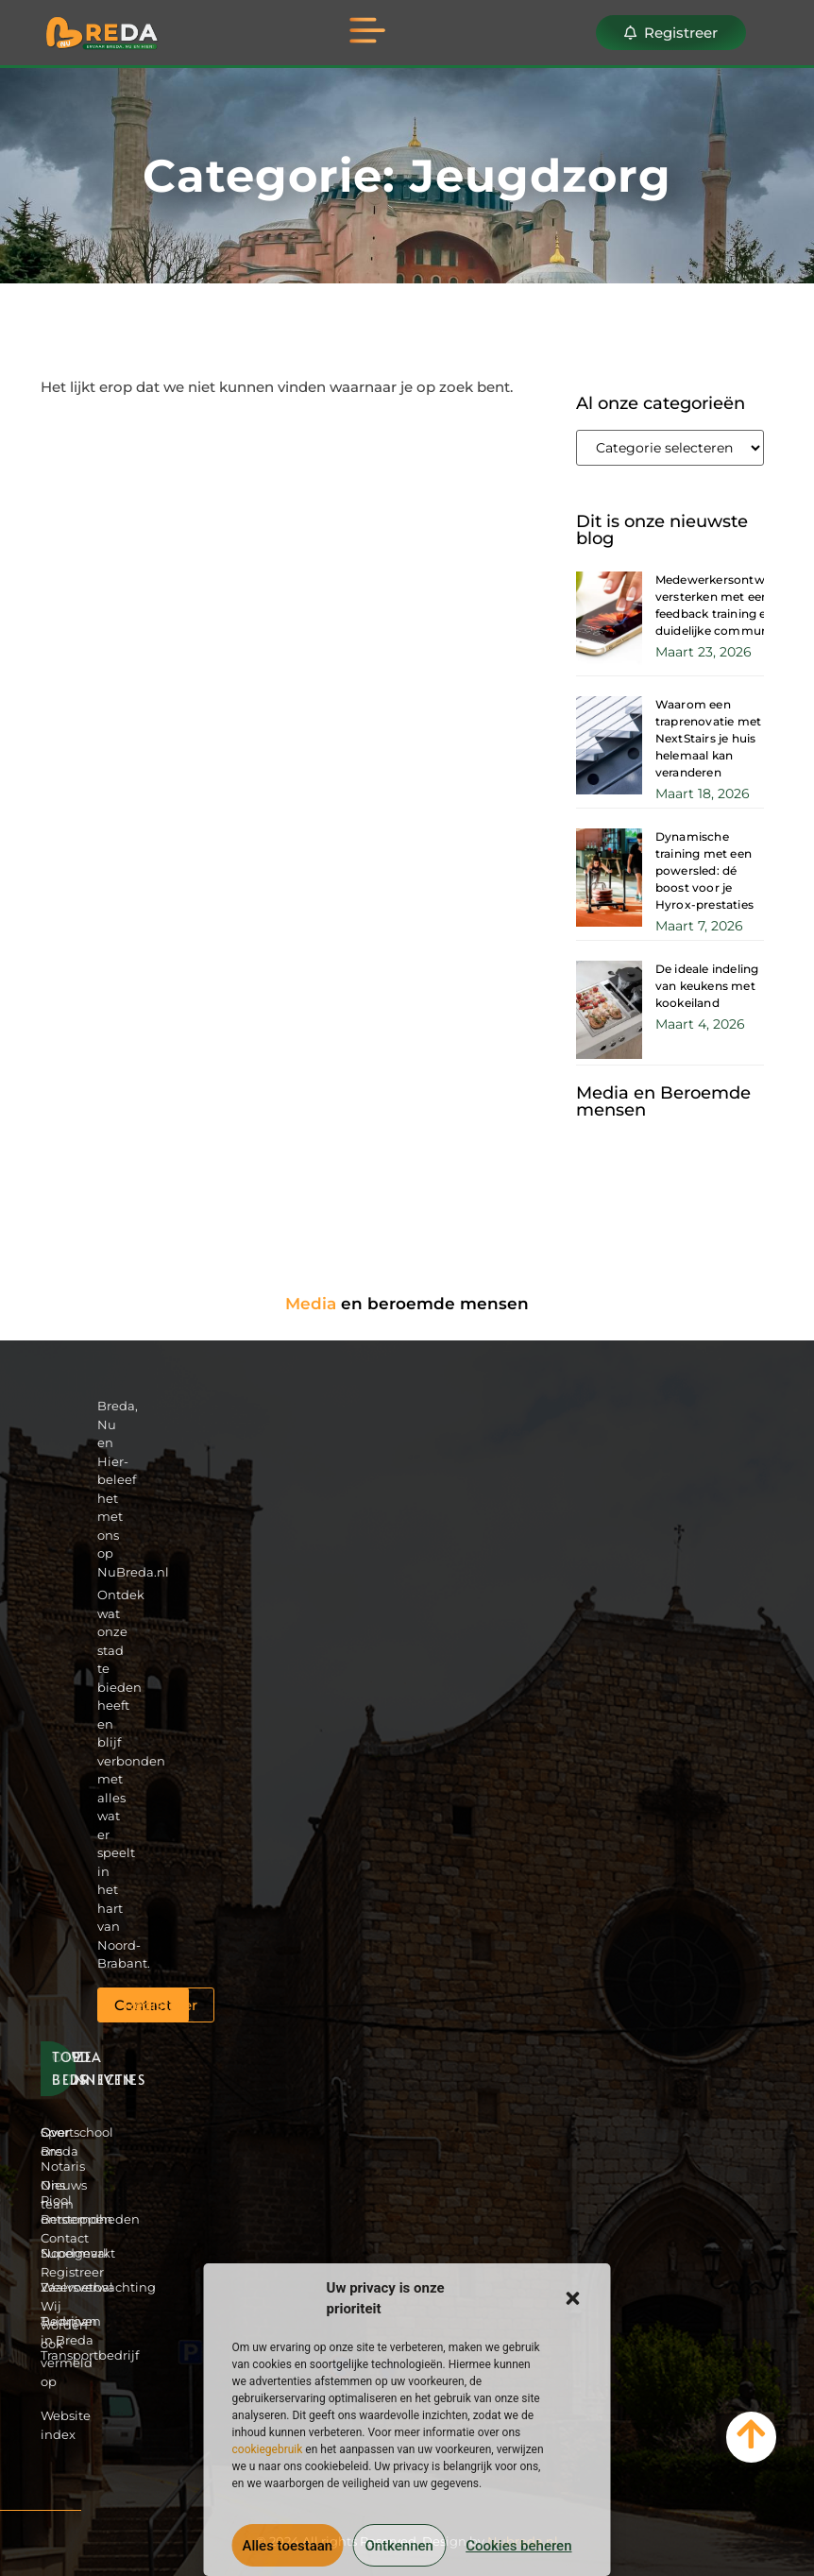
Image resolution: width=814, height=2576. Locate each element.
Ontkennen (398, 2545)
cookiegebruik (267, 2449)
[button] (573, 2298)
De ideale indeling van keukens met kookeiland (707, 986)
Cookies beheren (518, 2545)
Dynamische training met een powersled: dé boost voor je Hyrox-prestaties (704, 870)
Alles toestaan (288, 2545)
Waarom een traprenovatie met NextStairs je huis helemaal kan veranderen (708, 738)
